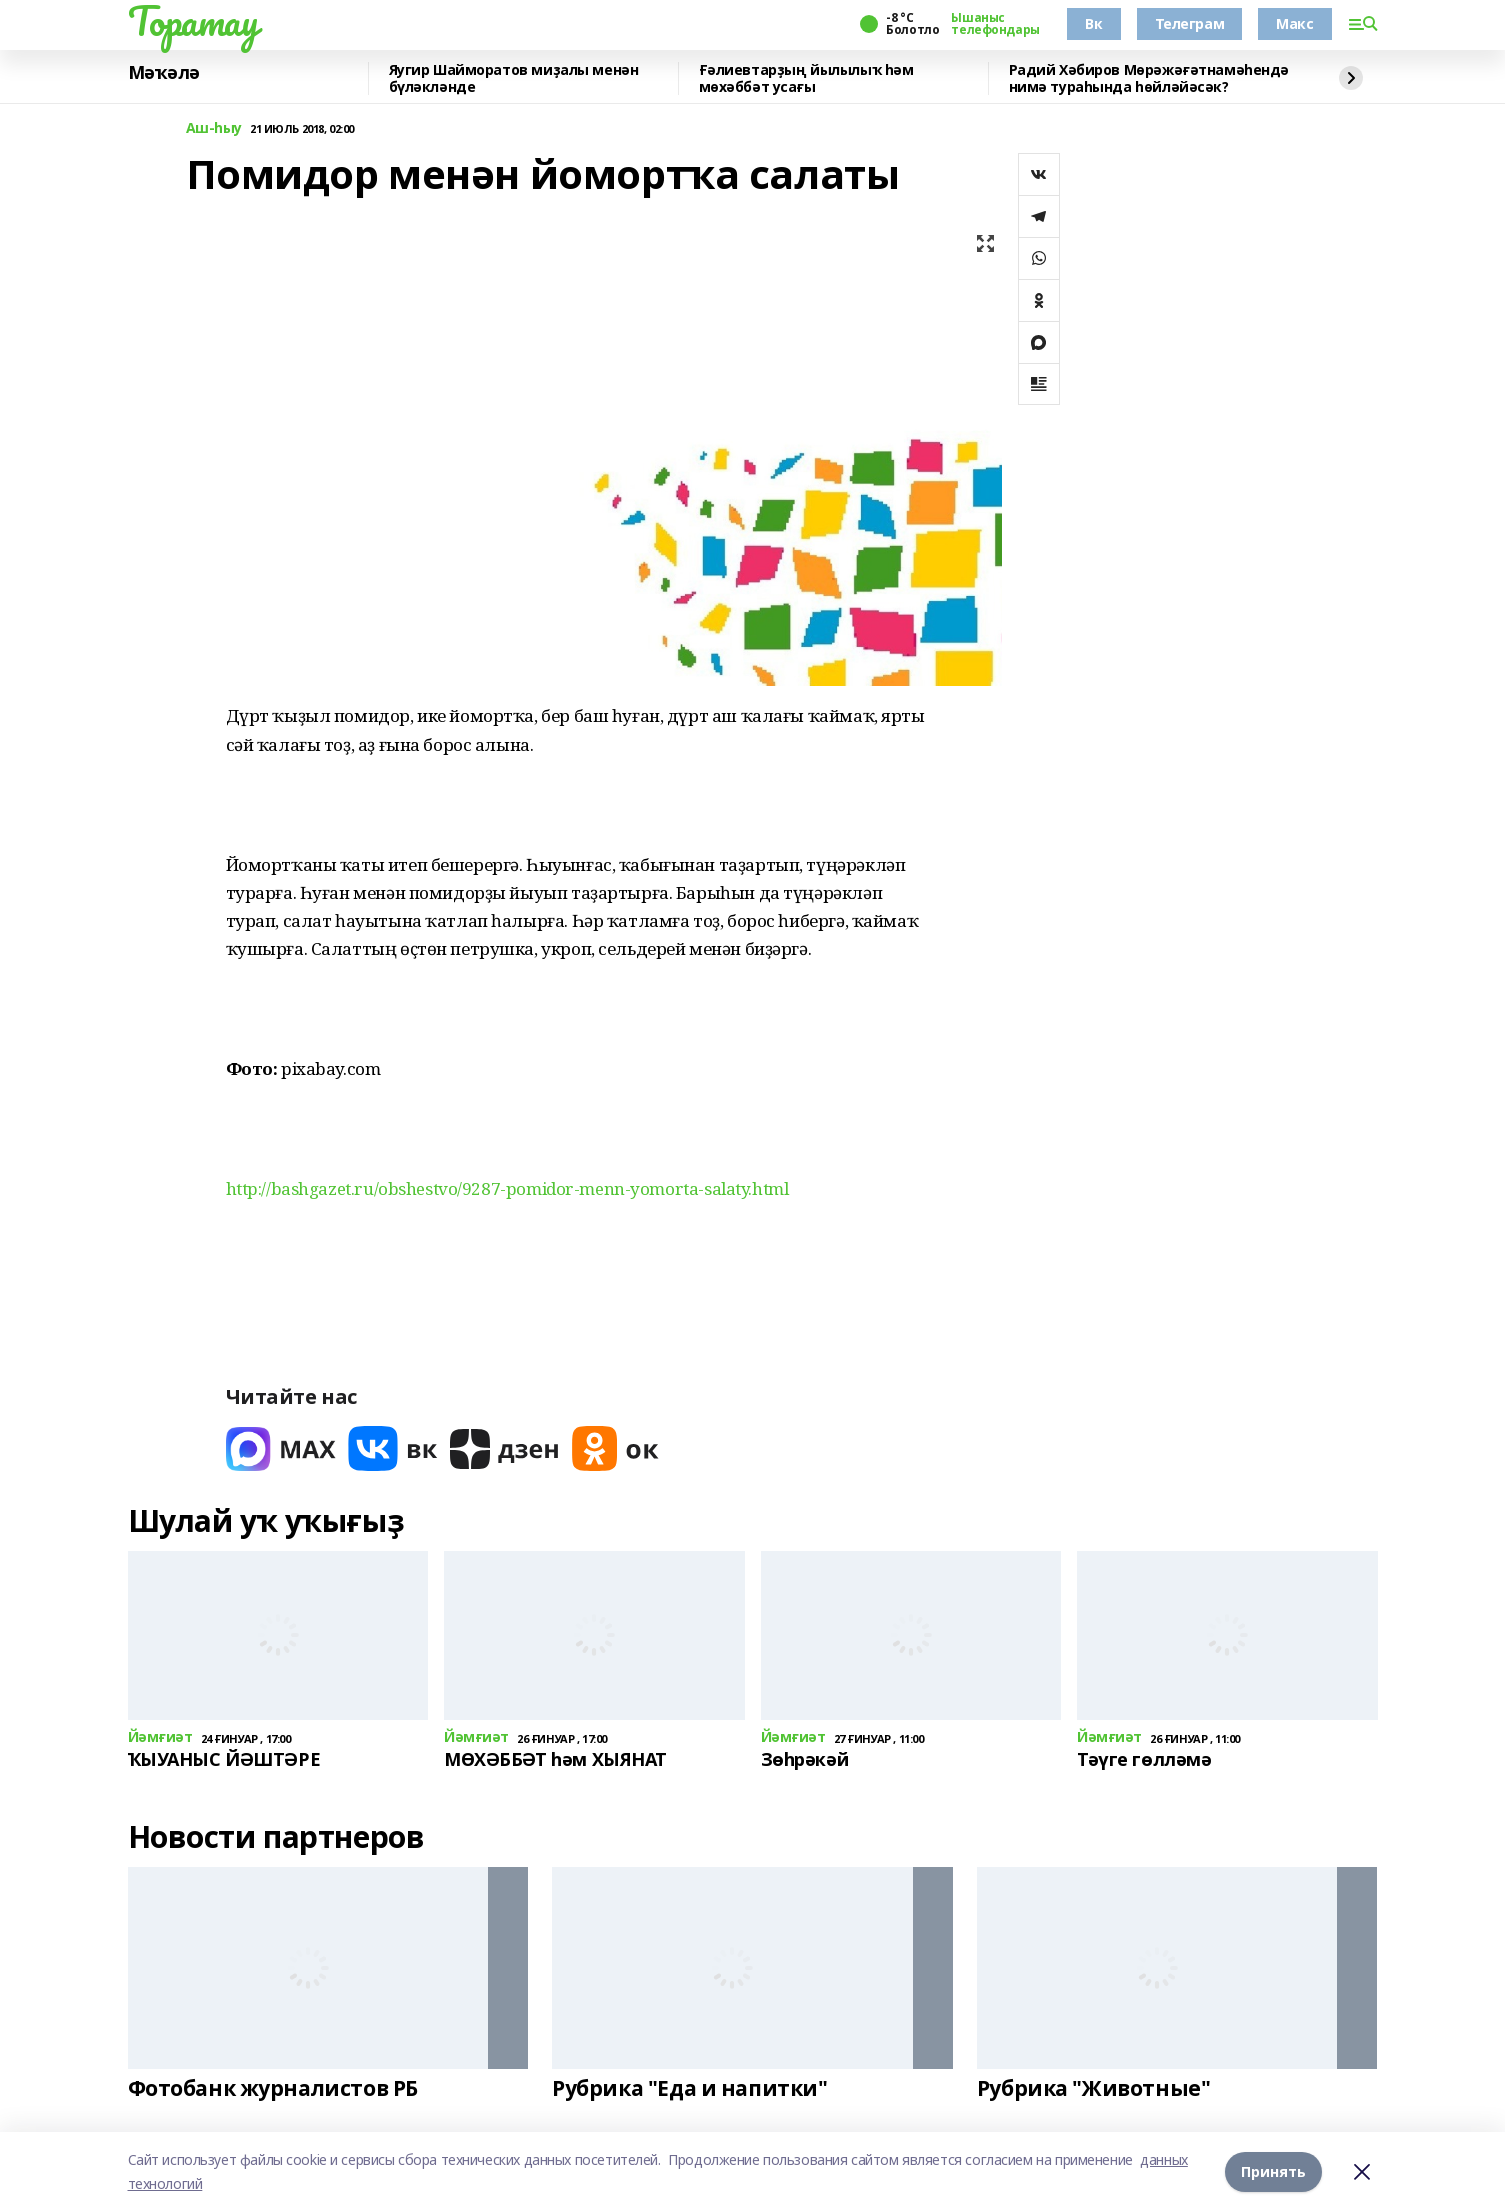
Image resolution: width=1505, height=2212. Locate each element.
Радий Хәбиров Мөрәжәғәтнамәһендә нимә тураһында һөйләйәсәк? (1149, 78)
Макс (1294, 23)
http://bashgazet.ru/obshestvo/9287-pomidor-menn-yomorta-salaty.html (507, 1188)
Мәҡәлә (164, 73)
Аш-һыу (214, 128)
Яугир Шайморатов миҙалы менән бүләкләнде (514, 78)
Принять (1273, 2171)
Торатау (193, 21)
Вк (1093, 23)
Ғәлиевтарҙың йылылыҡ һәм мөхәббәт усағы (806, 78)
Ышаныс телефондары (995, 24)
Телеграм (1190, 23)
